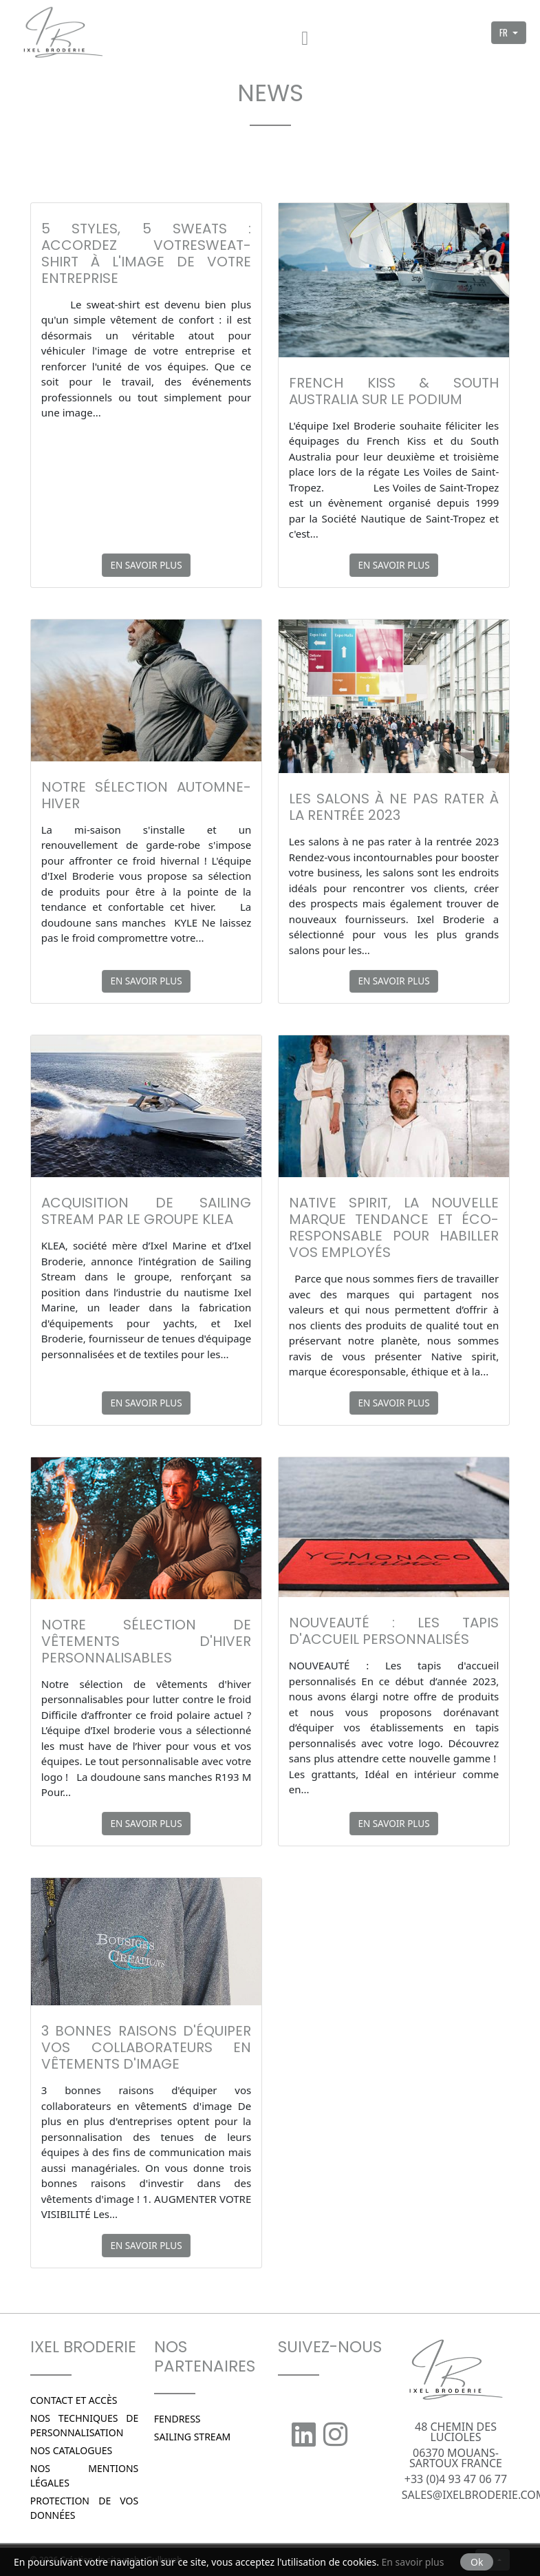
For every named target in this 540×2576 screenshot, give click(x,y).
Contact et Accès (74, 2400)
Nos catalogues (71, 2450)
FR (504, 32)
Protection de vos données (84, 2508)
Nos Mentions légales (84, 2475)
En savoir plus (146, 565)
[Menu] (305, 33)
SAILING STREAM (192, 2436)
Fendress (177, 2418)
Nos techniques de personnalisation (84, 2425)
